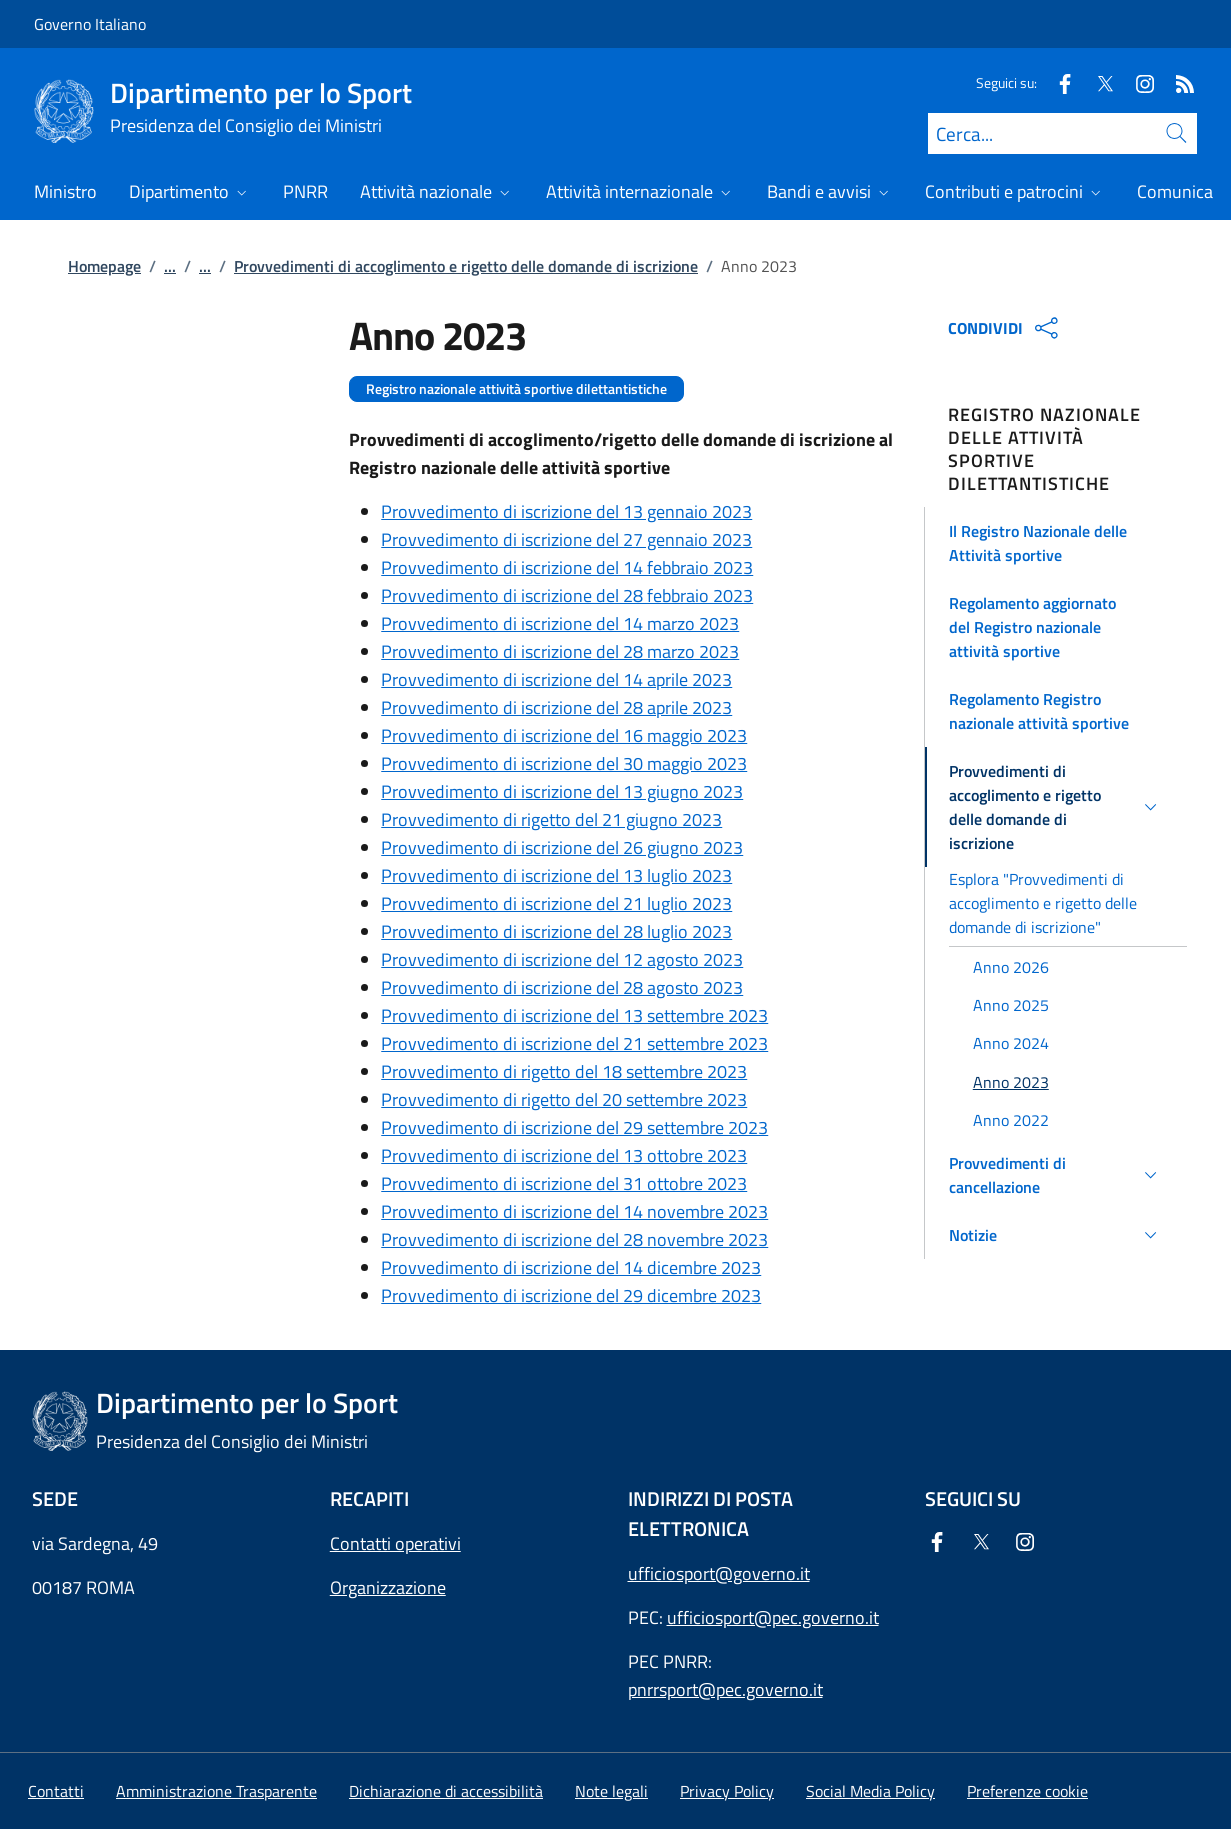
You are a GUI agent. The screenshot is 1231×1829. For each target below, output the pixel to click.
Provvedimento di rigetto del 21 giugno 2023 (551, 819)
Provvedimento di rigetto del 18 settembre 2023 (564, 1071)
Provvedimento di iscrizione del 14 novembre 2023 (574, 1211)
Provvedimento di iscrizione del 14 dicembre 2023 (571, 1267)
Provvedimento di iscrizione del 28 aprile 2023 (556, 707)
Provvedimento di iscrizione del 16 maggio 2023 (564, 735)
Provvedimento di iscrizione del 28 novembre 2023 (574, 1239)
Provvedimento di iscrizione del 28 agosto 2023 (562, 987)
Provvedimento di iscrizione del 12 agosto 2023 (562, 959)
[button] (1056, 543)
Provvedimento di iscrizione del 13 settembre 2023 (574, 1015)
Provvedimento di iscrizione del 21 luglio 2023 (556, 903)
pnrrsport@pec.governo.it (725, 1689)
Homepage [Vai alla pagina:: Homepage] (104, 266)
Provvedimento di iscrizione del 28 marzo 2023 (560, 651)
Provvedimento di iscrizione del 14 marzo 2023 (560, 623)
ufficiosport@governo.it (719, 1573)
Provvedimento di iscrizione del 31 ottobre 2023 (564, 1183)
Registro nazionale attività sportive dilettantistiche (516, 389)
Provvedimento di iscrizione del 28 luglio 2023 (556, 931)
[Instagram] (1137, 82)
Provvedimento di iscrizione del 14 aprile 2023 (556, 679)
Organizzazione (388, 1587)
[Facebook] (1057, 82)
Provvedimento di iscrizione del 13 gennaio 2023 (566, 511)
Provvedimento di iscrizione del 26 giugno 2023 (562, 847)
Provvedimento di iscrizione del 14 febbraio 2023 (567, 567)
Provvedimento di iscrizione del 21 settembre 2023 (574, 1043)
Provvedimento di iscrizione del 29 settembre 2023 (574, 1127)
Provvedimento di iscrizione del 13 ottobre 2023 (564, 1155)
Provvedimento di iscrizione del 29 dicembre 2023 (571, 1295)
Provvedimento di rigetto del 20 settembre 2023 (564, 1099)
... (170, 266)
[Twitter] (1097, 82)
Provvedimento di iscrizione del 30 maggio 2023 (564, 763)
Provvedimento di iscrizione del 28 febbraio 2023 (567, 595)
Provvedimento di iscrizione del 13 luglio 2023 (556, 875)
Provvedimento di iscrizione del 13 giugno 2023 (562, 791)
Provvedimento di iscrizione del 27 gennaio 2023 (566, 539)
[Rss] (1177, 82)
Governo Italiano (90, 24)
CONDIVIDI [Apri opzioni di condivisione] (1005, 328)
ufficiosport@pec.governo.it (773, 1617)
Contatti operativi (395, 1543)
